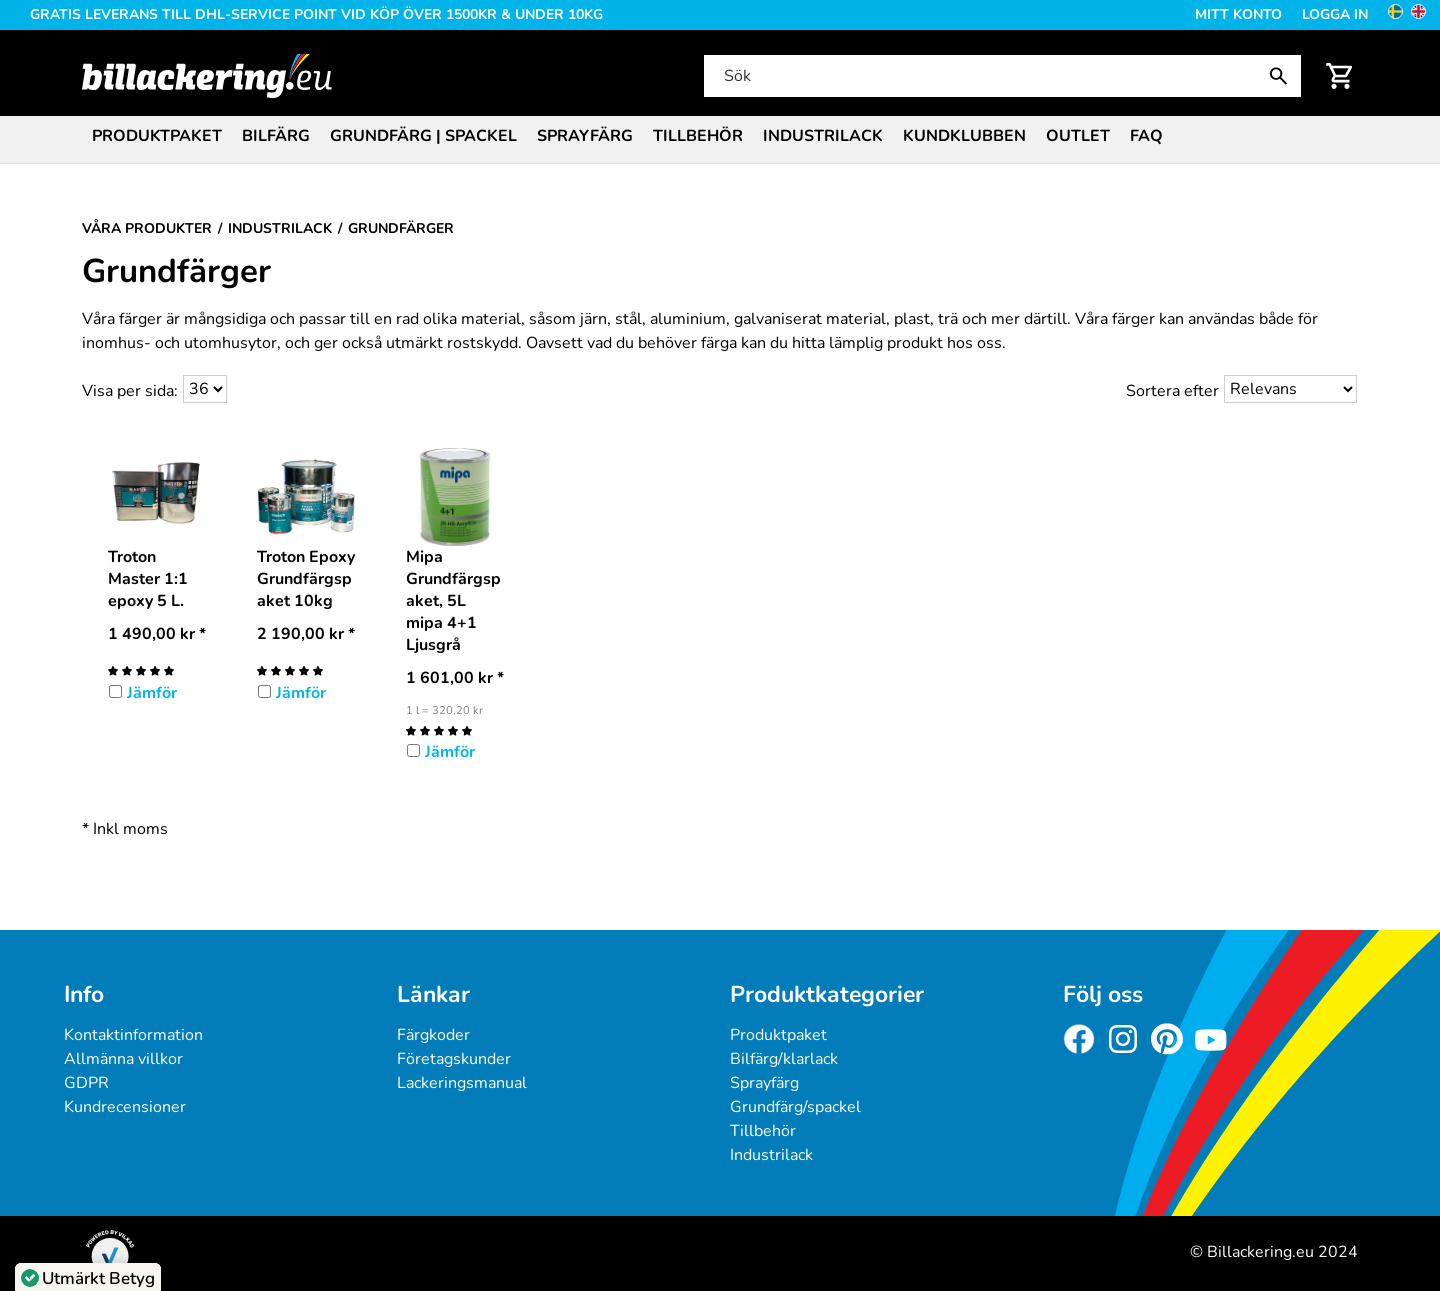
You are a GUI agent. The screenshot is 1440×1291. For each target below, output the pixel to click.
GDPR (86, 1083)
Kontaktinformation (133, 1035)
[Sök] (1001, 76)
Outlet (1078, 136)
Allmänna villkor (123, 1059)
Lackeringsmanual (462, 1083)
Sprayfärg (585, 136)
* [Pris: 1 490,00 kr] (157, 634)
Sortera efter (1172, 391)
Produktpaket (157, 136)
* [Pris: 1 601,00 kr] (455, 678)
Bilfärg (276, 136)
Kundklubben (964, 136)
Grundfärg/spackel (795, 1107)
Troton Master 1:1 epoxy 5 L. (148, 579)
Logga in (1335, 14)
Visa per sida (128, 391)
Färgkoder (433, 1035)
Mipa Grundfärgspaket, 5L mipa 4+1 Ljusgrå (453, 601)
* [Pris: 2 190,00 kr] (306, 634)
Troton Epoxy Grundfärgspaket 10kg (306, 579)
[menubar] (720, 138)
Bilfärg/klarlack (784, 1059)
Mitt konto (1238, 14)
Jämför (152, 693)
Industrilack (823, 136)
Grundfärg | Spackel (423, 136)
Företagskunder (454, 1059)
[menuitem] (157, 134)
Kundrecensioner (125, 1107)
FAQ (1146, 136)
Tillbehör (698, 136)
